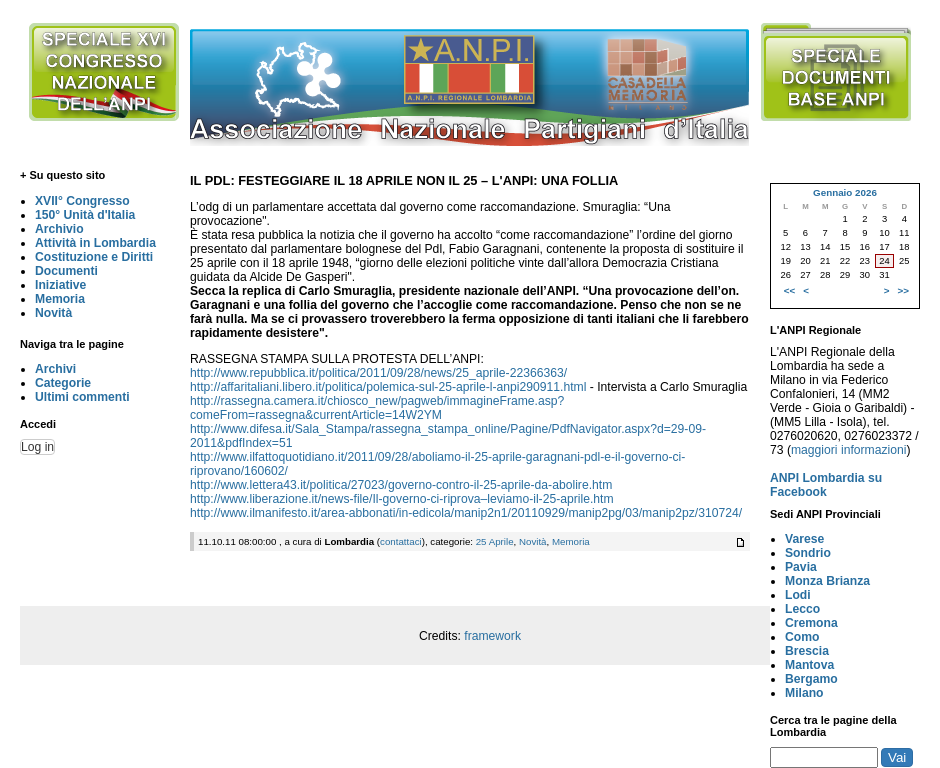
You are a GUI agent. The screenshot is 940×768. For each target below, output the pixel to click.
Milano (804, 693)
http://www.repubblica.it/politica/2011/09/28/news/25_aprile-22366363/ (378, 373)
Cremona (811, 623)
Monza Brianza (827, 581)
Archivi (55, 369)
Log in (37, 447)
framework (492, 636)
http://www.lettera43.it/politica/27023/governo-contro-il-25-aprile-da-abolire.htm (401, 485)
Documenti (66, 271)
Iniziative (60, 285)
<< (789, 290)
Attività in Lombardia (95, 243)
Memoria (60, 299)
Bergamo (811, 679)
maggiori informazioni (849, 450)
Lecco (802, 609)
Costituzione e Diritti (94, 257)
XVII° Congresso (82, 201)
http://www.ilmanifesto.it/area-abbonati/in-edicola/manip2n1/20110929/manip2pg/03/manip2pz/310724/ (466, 513)
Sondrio (808, 553)
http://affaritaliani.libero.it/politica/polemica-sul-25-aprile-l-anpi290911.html (388, 387)
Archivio (59, 229)
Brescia (807, 651)
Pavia (801, 567)
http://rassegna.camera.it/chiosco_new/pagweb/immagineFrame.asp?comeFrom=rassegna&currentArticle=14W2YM (377, 408)
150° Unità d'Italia (85, 215)
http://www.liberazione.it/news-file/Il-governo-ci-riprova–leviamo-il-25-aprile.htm (402, 499)
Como (802, 637)
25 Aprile (495, 541)
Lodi (798, 595)
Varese (804, 539)
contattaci (401, 541)
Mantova (809, 665)
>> (903, 290)
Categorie (63, 383)
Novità (53, 313)
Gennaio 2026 (845, 192)
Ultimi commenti (82, 397)
